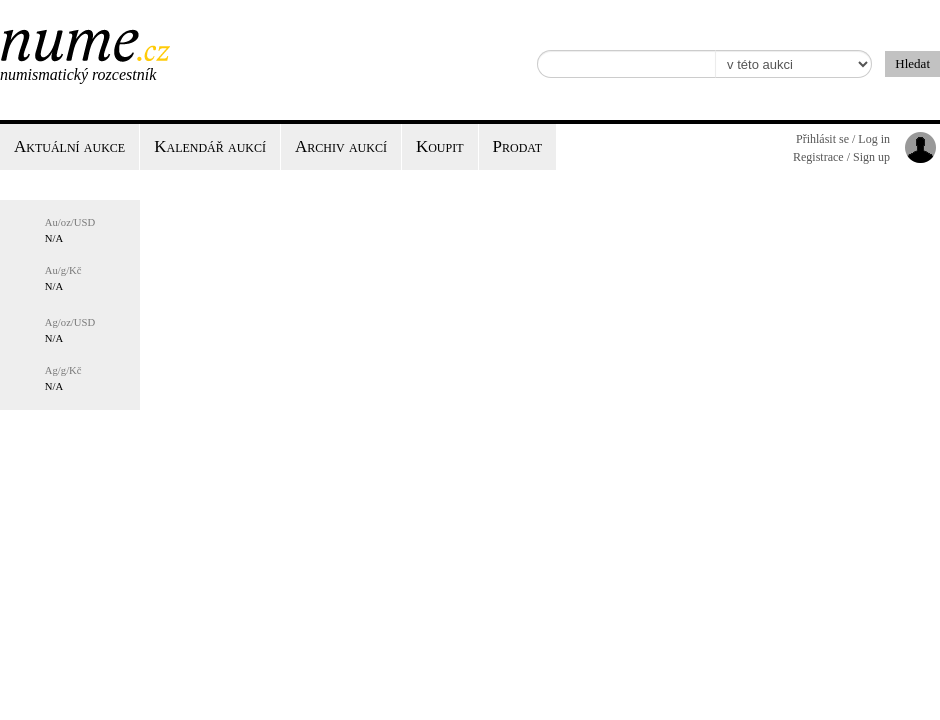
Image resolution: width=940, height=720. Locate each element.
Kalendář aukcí (210, 146)
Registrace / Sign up (841, 157)
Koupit (440, 146)
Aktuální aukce (69, 146)
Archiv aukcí (341, 146)
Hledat (912, 63)
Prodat (517, 146)
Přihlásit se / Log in (843, 139)
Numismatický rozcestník (78, 74)
